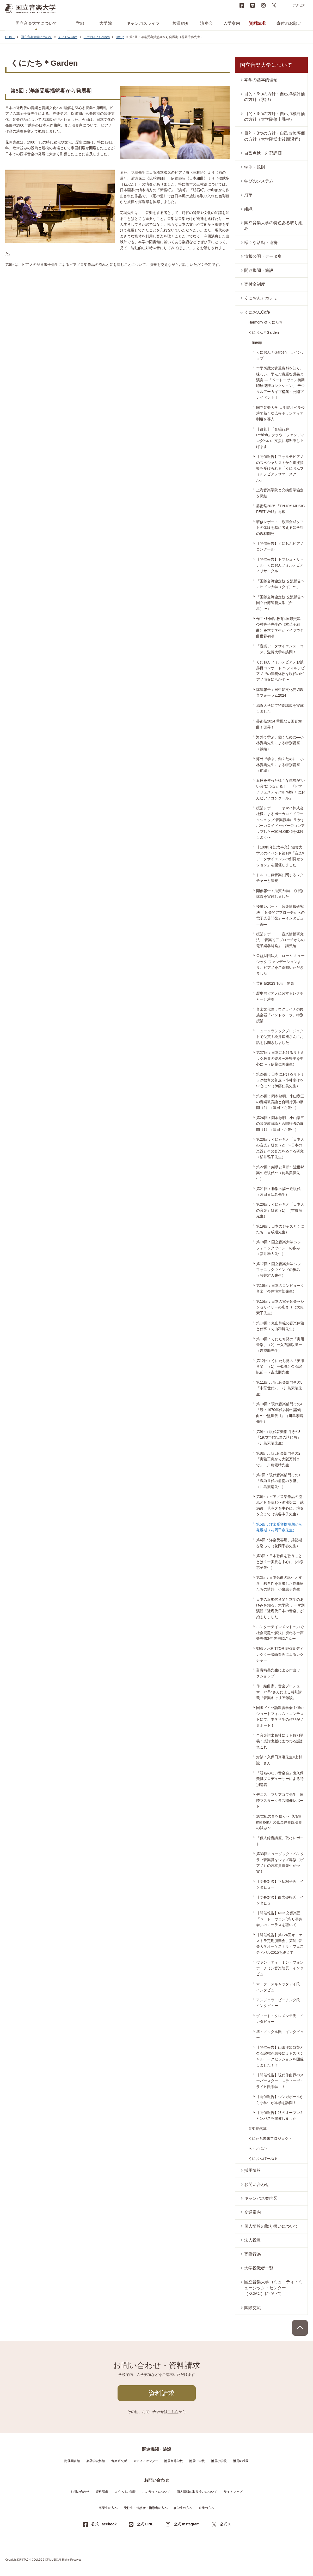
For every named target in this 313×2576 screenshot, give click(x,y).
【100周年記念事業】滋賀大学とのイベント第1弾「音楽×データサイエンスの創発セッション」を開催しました (280, 856)
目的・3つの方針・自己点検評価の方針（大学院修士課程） (274, 116)
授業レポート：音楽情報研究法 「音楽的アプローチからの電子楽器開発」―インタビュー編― (280, 915)
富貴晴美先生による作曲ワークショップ (280, 1673)
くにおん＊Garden (97, 37)
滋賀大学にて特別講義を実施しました (280, 708)
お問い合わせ (256, 2184)
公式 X (225, 2524)
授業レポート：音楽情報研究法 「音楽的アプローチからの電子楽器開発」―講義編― (280, 940)
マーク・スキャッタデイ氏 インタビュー (280, 1987)
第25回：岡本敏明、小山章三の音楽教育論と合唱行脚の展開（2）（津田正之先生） (280, 1102)
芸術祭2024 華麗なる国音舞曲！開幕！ (279, 724)
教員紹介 (181, 23)
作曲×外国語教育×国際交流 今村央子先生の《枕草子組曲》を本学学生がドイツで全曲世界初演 (280, 627)
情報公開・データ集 (263, 256)
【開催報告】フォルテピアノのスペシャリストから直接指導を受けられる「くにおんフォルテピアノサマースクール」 (280, 468)
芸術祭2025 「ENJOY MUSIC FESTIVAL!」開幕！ (280, 509)
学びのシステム (258, 181)
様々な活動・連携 (261, 242)
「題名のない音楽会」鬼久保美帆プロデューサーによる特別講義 (280, 1779)
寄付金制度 (254, 284)
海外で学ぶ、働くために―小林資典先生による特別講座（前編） (280, 765)
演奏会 (206, 23)
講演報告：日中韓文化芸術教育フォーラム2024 (280, 692)
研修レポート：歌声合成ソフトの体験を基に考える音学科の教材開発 (280, 528)
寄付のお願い (289, 23)
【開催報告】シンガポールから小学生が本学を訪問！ (280, 2100)
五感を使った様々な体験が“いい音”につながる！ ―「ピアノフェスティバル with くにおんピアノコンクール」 (280, 789)
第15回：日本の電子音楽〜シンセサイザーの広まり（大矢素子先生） (280, 1307)
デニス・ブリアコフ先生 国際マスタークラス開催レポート (280, 1800)
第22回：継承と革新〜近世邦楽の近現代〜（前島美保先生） (280, 1173)
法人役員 (252, 2240)
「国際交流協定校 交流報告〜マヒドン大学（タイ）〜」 (280, 584)
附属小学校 (219, 2461)
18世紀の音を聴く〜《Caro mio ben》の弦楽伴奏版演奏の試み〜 (279, 1822)
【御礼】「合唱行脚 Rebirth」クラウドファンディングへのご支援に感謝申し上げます (280, 438)
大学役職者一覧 (258, 2268)
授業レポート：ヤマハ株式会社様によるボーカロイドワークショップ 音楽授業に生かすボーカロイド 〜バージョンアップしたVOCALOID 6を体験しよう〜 (280, 822)
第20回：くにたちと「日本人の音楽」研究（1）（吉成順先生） (280, 1210)
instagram (263, 5)
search (284, 5)
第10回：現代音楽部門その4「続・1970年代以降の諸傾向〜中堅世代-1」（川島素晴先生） (279, 1413)
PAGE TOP (300, 2328)
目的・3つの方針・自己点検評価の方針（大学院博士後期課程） (274, 136)
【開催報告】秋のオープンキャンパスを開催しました (280, 2115)
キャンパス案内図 (261, 2198)
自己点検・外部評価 (263, 153)
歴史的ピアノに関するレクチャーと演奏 (280, 996)
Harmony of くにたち (265, 322)
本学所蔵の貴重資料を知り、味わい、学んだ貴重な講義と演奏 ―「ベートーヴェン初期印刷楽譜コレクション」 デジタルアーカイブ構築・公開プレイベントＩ (280, 382)
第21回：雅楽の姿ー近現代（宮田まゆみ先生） (278, 1192)
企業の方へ (206, 2508)
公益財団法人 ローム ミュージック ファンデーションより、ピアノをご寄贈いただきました (280, 964)
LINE (252, 5)
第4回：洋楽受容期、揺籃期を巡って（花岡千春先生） (279, 1543)
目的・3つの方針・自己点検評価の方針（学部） (274, 97)
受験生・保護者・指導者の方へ (146, 2508)
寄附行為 (252, 2254)
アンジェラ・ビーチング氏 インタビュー (280, 2003)
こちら (173, 2412)
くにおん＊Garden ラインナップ (280, 355)
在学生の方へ (183, 2508)
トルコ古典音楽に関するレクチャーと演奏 (280, 878)
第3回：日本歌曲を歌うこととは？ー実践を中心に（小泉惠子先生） (280, 1562)
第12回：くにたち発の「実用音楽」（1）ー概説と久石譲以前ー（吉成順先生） (280, 1366)
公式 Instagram (187, 2524)
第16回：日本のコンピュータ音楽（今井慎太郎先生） (280, 1288)
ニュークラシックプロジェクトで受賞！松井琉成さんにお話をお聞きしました (280, 1037)
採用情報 (252, 2170)
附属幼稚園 (241, 2461)
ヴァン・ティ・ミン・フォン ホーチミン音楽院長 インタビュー (281, 1968)
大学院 (105, 23)
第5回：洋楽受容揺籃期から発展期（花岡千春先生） (279, 1527)
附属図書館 (72, 2461)
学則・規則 (254, 167)
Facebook (242, 5)
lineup (120, 37)
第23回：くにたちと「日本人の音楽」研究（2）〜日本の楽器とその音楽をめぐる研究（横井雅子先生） (280, 1148)
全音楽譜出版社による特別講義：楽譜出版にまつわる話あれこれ (280, 1741)
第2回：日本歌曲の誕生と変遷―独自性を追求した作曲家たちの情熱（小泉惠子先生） (280, 1583)
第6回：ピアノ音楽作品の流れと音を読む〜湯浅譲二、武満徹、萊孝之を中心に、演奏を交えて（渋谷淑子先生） (280, 1505)
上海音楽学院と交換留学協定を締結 (280, 493)
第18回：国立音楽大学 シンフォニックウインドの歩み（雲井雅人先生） (278, 1248)
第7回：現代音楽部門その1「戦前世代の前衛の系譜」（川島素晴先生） (278, 1481)
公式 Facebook (103, 2524)
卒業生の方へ (108, 2508)
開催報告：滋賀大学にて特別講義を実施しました (280, 894)
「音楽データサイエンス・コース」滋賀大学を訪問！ (280, 649)
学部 (80, 23)
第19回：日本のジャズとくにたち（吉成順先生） (280, 1229)
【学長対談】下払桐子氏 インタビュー (280, 1884)
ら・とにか (257, 2148)
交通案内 (252, 2212)
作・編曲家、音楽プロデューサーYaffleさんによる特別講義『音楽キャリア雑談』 (280, 1692)
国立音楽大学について (36, 23)
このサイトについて (156, 2492)
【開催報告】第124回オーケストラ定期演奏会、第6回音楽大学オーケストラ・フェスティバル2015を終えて (280, 1944)
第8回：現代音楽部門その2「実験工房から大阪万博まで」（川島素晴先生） (278, 1459)
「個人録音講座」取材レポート (280, 1841)
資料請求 (257, 23)
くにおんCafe (67, 37)
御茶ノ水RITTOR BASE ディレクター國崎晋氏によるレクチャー (280, 1654)
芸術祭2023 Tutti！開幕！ (277, 983)
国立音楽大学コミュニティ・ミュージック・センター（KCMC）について (273, 2288)
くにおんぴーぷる (263, 2158)
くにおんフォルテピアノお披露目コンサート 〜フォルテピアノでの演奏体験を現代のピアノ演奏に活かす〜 (280, 671)
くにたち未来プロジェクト (270, 2138)
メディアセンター (145, 2461)
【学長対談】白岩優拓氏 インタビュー (280, 1900)
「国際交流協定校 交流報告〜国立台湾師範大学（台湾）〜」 (280, 603)
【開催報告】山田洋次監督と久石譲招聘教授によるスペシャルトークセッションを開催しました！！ (280, 2056)
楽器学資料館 (95, 2461)
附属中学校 (197, 2461)
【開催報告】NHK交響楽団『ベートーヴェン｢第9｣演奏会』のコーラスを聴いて (279, 1919)
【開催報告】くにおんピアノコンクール (280, 546)
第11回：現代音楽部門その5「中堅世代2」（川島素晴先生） (279, 1388)
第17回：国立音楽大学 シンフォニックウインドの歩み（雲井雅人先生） (278, 1270)
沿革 (248, 195)
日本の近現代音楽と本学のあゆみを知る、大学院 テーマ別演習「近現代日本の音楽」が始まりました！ (280, 1608)
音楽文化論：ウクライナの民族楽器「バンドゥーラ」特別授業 (280, 1015)
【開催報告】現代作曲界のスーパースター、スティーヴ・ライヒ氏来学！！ (280, 2081)
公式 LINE (145, 2524)
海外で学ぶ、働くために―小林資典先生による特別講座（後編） (280, 743)
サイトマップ (233, 2492)
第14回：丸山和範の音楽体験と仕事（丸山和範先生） (280, 1326)
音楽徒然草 (257, 2128)
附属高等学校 (173, 2461)
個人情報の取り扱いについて (271, 2226)
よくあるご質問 (125, 2492)
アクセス (299, 5)
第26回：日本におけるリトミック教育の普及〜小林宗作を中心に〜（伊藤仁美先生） (280, 1080)
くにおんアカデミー (263, 298)
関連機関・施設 (258, 270)
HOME (10, 37)
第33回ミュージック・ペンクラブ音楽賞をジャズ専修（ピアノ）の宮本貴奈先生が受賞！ (280, 1862)
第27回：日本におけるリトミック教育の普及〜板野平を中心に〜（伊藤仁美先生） (280, 1058)
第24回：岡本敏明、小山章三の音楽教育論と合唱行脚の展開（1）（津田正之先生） (280, 1124)
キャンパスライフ (143, 23)
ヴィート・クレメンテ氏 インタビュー (280, 2019)
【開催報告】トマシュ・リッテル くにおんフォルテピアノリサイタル (280, 565)
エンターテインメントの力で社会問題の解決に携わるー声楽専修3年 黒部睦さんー (280, 1633)
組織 (248, 209)
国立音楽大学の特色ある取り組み (273, 225)
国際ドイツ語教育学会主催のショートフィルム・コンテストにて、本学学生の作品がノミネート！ (280, 1716)
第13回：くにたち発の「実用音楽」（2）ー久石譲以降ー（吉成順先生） (280, 1345)
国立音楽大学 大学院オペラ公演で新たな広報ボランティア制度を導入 (280, 413)
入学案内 (231, 23)
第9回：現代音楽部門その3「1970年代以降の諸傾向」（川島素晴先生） (278, 1437)
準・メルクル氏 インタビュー (280, 2035)
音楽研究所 (119, 2461)
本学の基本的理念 (261, 79)
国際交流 (252, 2307)
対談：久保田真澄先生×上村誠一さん (279, 1760)
